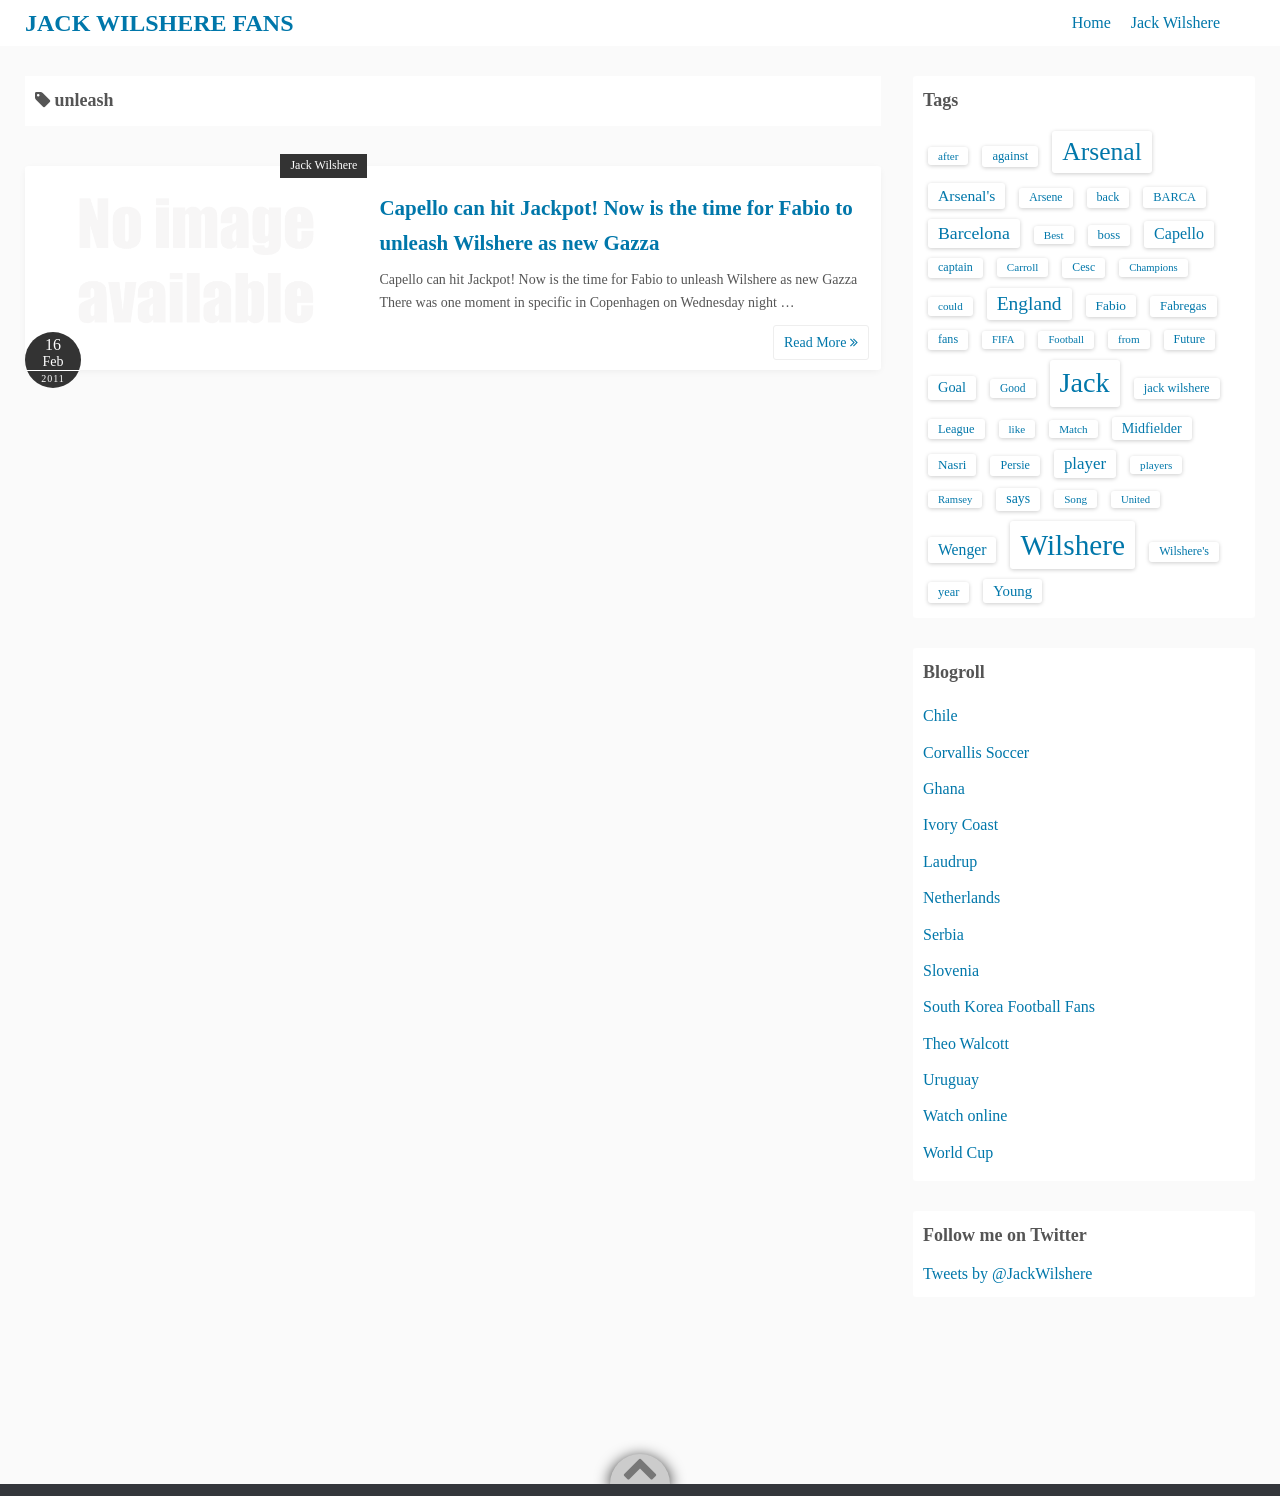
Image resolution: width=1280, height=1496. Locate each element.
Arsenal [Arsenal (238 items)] (1102, 151)
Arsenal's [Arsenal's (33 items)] (966, 195)
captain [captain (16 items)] (955, 267)
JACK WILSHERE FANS (159, 23)
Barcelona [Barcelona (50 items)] (974, 233)
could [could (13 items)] (950, 306)
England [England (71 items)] (1029, 303)
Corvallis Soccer (976, 752)
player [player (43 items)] (1085, 463)
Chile (940, 715)
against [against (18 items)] (1010, 156)
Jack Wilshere (1175, 22)
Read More (821, 342)
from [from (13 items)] (1129, 339)
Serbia (943, 934)
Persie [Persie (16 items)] (1014, 465)
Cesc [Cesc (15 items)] (1083, 267)
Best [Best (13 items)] (1054, 235)
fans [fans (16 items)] (948, 339)
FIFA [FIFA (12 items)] (1003, 339)
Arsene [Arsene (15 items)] (1045, 197)
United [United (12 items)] (1135, 499)
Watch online (965, 1115)
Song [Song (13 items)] (1075, 499)
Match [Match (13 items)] (1073, 429)
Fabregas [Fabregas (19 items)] (1183, 306)
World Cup (958, 1152)
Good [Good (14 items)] (1013, 388)
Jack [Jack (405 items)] (1085, 382)
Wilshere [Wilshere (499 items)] (1072, 545)
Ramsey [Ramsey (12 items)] (955, 499)
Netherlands (961, 897)
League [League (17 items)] (956, 429)
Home (1091, 22)
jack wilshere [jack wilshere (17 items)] (1177, 388)
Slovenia (951, 970)
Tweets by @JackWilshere (1007, 1273)
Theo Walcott (966, 1043)
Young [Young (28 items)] (1012, 591)
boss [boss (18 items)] (1109, 235)
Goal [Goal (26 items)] (952, 387)
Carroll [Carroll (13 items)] (1023, 267)
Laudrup (950, 861)
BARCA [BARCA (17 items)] (1174, 197)
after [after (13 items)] (948, 156)
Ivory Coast (960, 824)
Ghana (944, 788)
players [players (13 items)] (1156, 465)
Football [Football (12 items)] (1066, 339)
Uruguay (951, 1079)
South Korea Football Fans (1009, 1006)
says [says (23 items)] (1018, 498)
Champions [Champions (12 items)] (1153, 267)
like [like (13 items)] (1017, 429)
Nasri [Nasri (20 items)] (952, 464)
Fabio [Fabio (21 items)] (1111, 305)
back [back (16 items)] (1108, 197)
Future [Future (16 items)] (1190, 339)
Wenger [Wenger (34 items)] (962, 549)
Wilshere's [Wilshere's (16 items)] (1184, 551)
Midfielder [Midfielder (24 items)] (1152, 428)
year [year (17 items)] (948, 592)
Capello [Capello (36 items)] (1179, 233)
